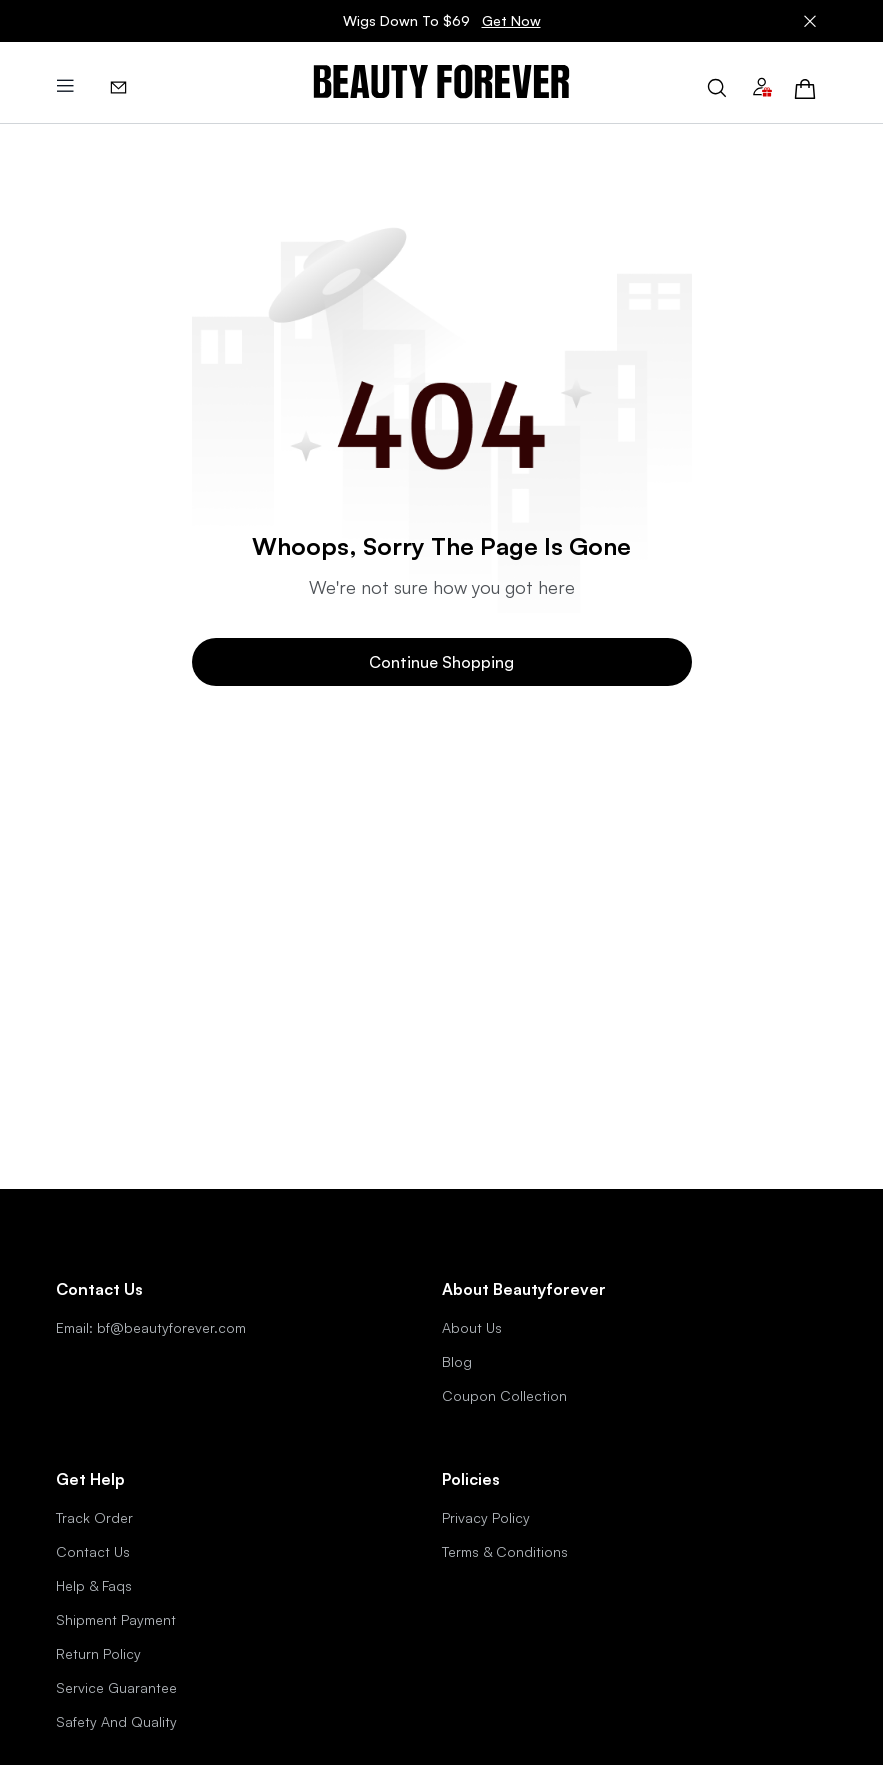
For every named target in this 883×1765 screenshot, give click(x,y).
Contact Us (93, 1551)
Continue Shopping (441, 662)
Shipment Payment (116, 1619)
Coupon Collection (504, 1395)
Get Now (511, 20)
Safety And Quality (116, 1721)
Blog (457, 1361)
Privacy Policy (486, 1517)
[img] (441, 82)
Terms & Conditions (505, 1551)
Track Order (94, 1517)
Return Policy (98, 1653)
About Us (472, 1327)
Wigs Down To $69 (442, 21)
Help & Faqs (94, 1585)
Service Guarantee (116, 1687)
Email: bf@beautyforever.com (151, 1327)
